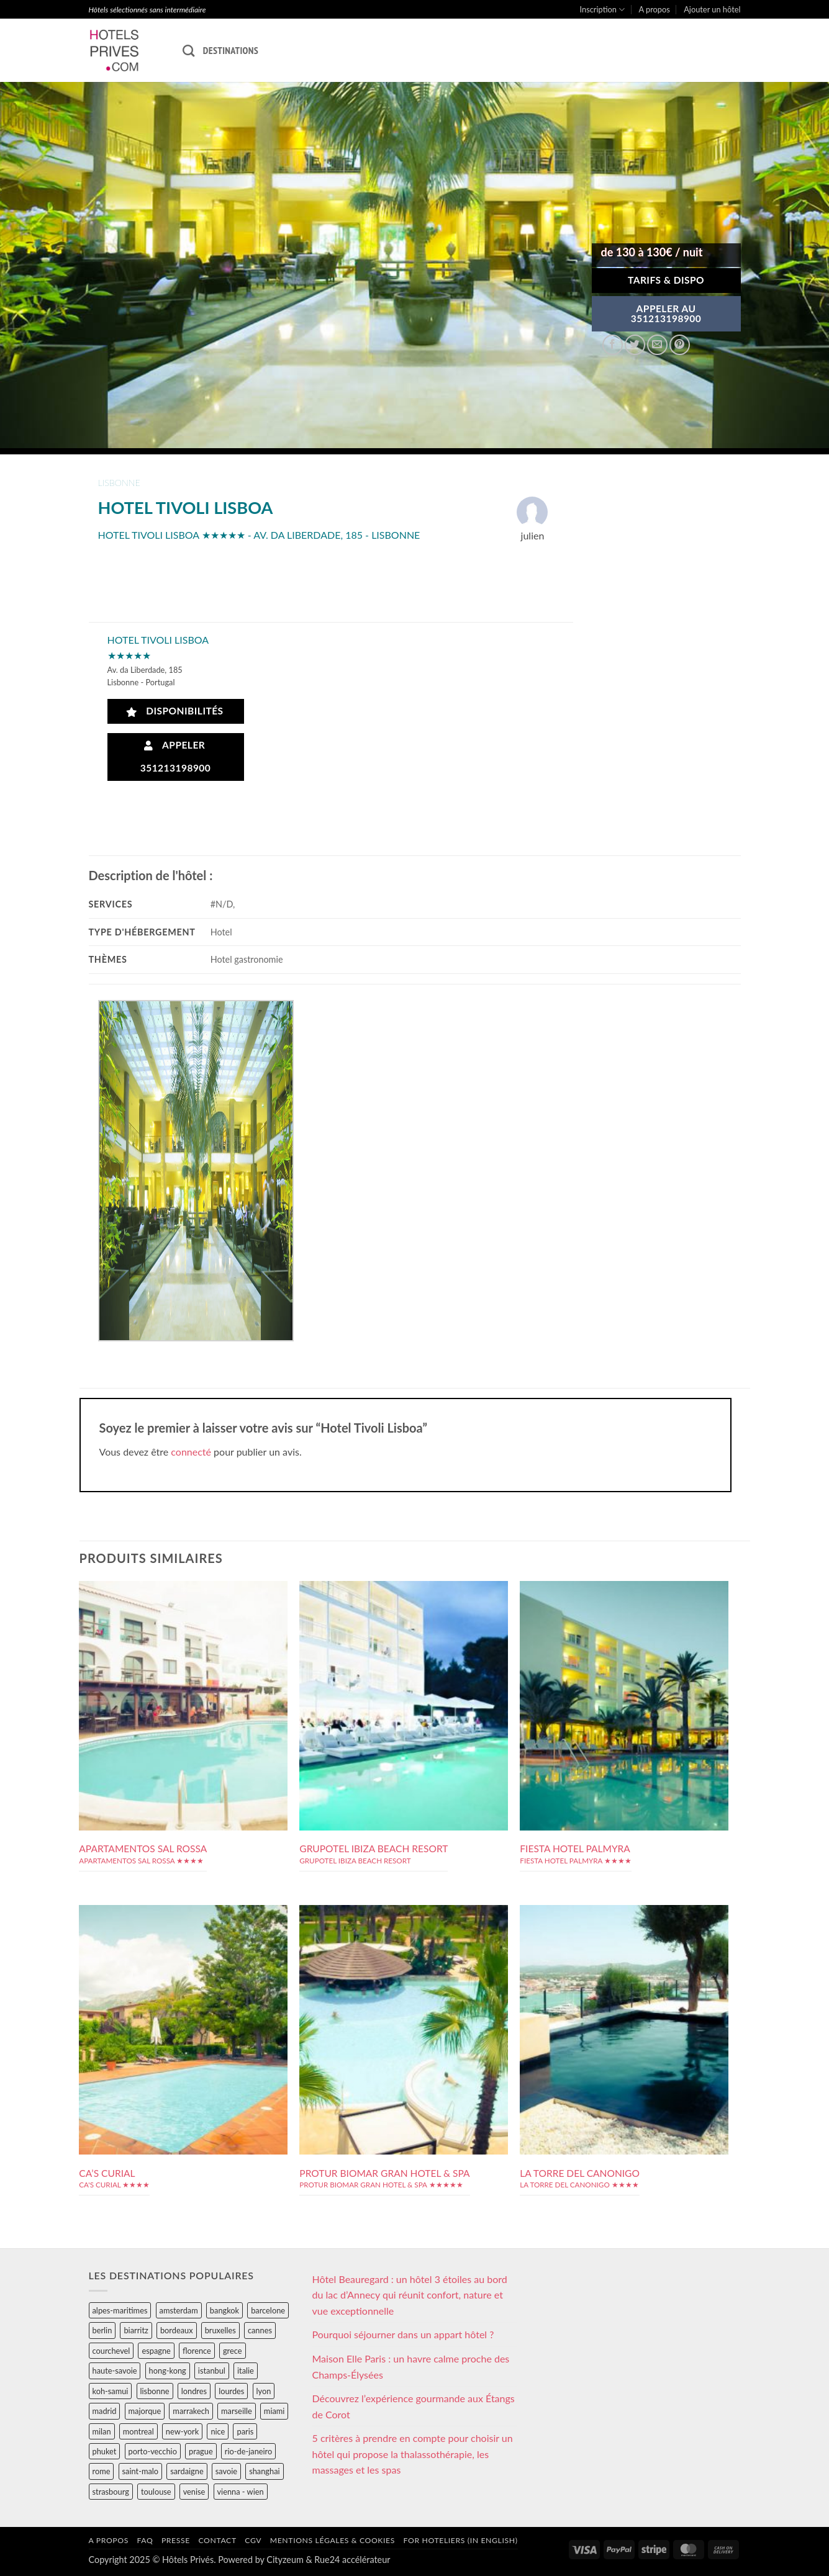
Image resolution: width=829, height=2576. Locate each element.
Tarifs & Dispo (666, 280)
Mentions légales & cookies (332, 2540)
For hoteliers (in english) (461, 2540)
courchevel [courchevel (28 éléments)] (111, 2351)
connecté (191, 1451)
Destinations (230, 50)
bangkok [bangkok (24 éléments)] (224, 2310)
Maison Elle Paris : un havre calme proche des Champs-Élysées (411, 2366)
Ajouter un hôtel (712, 9)
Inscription (602, 10)
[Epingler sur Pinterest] (679, 345)
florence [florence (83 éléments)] (197, 2351)
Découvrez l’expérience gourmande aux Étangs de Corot (413, 2406)
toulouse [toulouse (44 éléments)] (156, 2492)
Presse (175, 2540)
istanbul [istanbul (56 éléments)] (211, 2371)
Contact (218, 2540)
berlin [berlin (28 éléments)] (102, 2330)
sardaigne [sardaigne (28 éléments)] (186, 2471)
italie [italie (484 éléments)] (245, 2371)
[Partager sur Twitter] (635, 345)
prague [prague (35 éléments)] (201, 2451)
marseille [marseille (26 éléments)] (236, 2411)
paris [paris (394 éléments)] (245, 2431)
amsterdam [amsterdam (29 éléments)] (179, 2310)
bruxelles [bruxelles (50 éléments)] (220, 2330)
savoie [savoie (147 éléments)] (226, 2471)
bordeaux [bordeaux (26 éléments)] (176, 2330)
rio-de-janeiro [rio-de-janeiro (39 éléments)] (248, 2451)
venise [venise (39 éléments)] (194, 2492)
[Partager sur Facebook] (612, 345)
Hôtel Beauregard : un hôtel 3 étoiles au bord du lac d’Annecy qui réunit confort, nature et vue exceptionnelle (409, 2295)
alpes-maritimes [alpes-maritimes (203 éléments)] (120, 2310)
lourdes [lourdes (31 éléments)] (231, 2391)
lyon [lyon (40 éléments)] (263, 2391)
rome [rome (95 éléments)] (102, 2471)
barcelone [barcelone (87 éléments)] (268, 2310)
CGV (253, 2540)
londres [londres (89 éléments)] (194, 2391)
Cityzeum (284, 2559)
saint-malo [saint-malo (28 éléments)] (140, 2471)
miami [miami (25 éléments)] (274, 2411)
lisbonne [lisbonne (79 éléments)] (155, 2391)
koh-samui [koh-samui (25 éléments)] (111, 2391)
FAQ (145, 2540)
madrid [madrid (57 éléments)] (105, 2411)
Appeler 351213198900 (175, 756)
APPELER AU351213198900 (666, 313)
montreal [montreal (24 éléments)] (138, 2431)
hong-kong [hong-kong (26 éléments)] (167, 2371)
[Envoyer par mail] (657, 345)
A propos (654, 9)
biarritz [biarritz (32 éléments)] (136, 2330)
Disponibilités (175, 711)
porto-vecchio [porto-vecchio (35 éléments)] (153, 2451)
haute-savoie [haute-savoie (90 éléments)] (115, 2371)
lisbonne (119, 482)
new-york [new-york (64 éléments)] (182, 2431)
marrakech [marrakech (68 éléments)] (191, 2411)
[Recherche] (188, 50)
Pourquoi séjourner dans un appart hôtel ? (403, 2334)
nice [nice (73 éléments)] (218, 2431)
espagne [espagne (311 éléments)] (156, 2351)
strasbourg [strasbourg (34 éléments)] (111, 2492)
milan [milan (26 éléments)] (102, 2431)
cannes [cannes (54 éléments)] (260, 2330)
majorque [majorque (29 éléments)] (145, 2411)
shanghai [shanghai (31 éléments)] (264, 2471)
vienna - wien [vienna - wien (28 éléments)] (240, 2492)
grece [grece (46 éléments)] (232, 2351)
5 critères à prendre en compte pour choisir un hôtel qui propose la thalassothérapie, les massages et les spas (412, 2453)
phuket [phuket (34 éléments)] (105, 2451)
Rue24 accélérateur (352, 2559)
